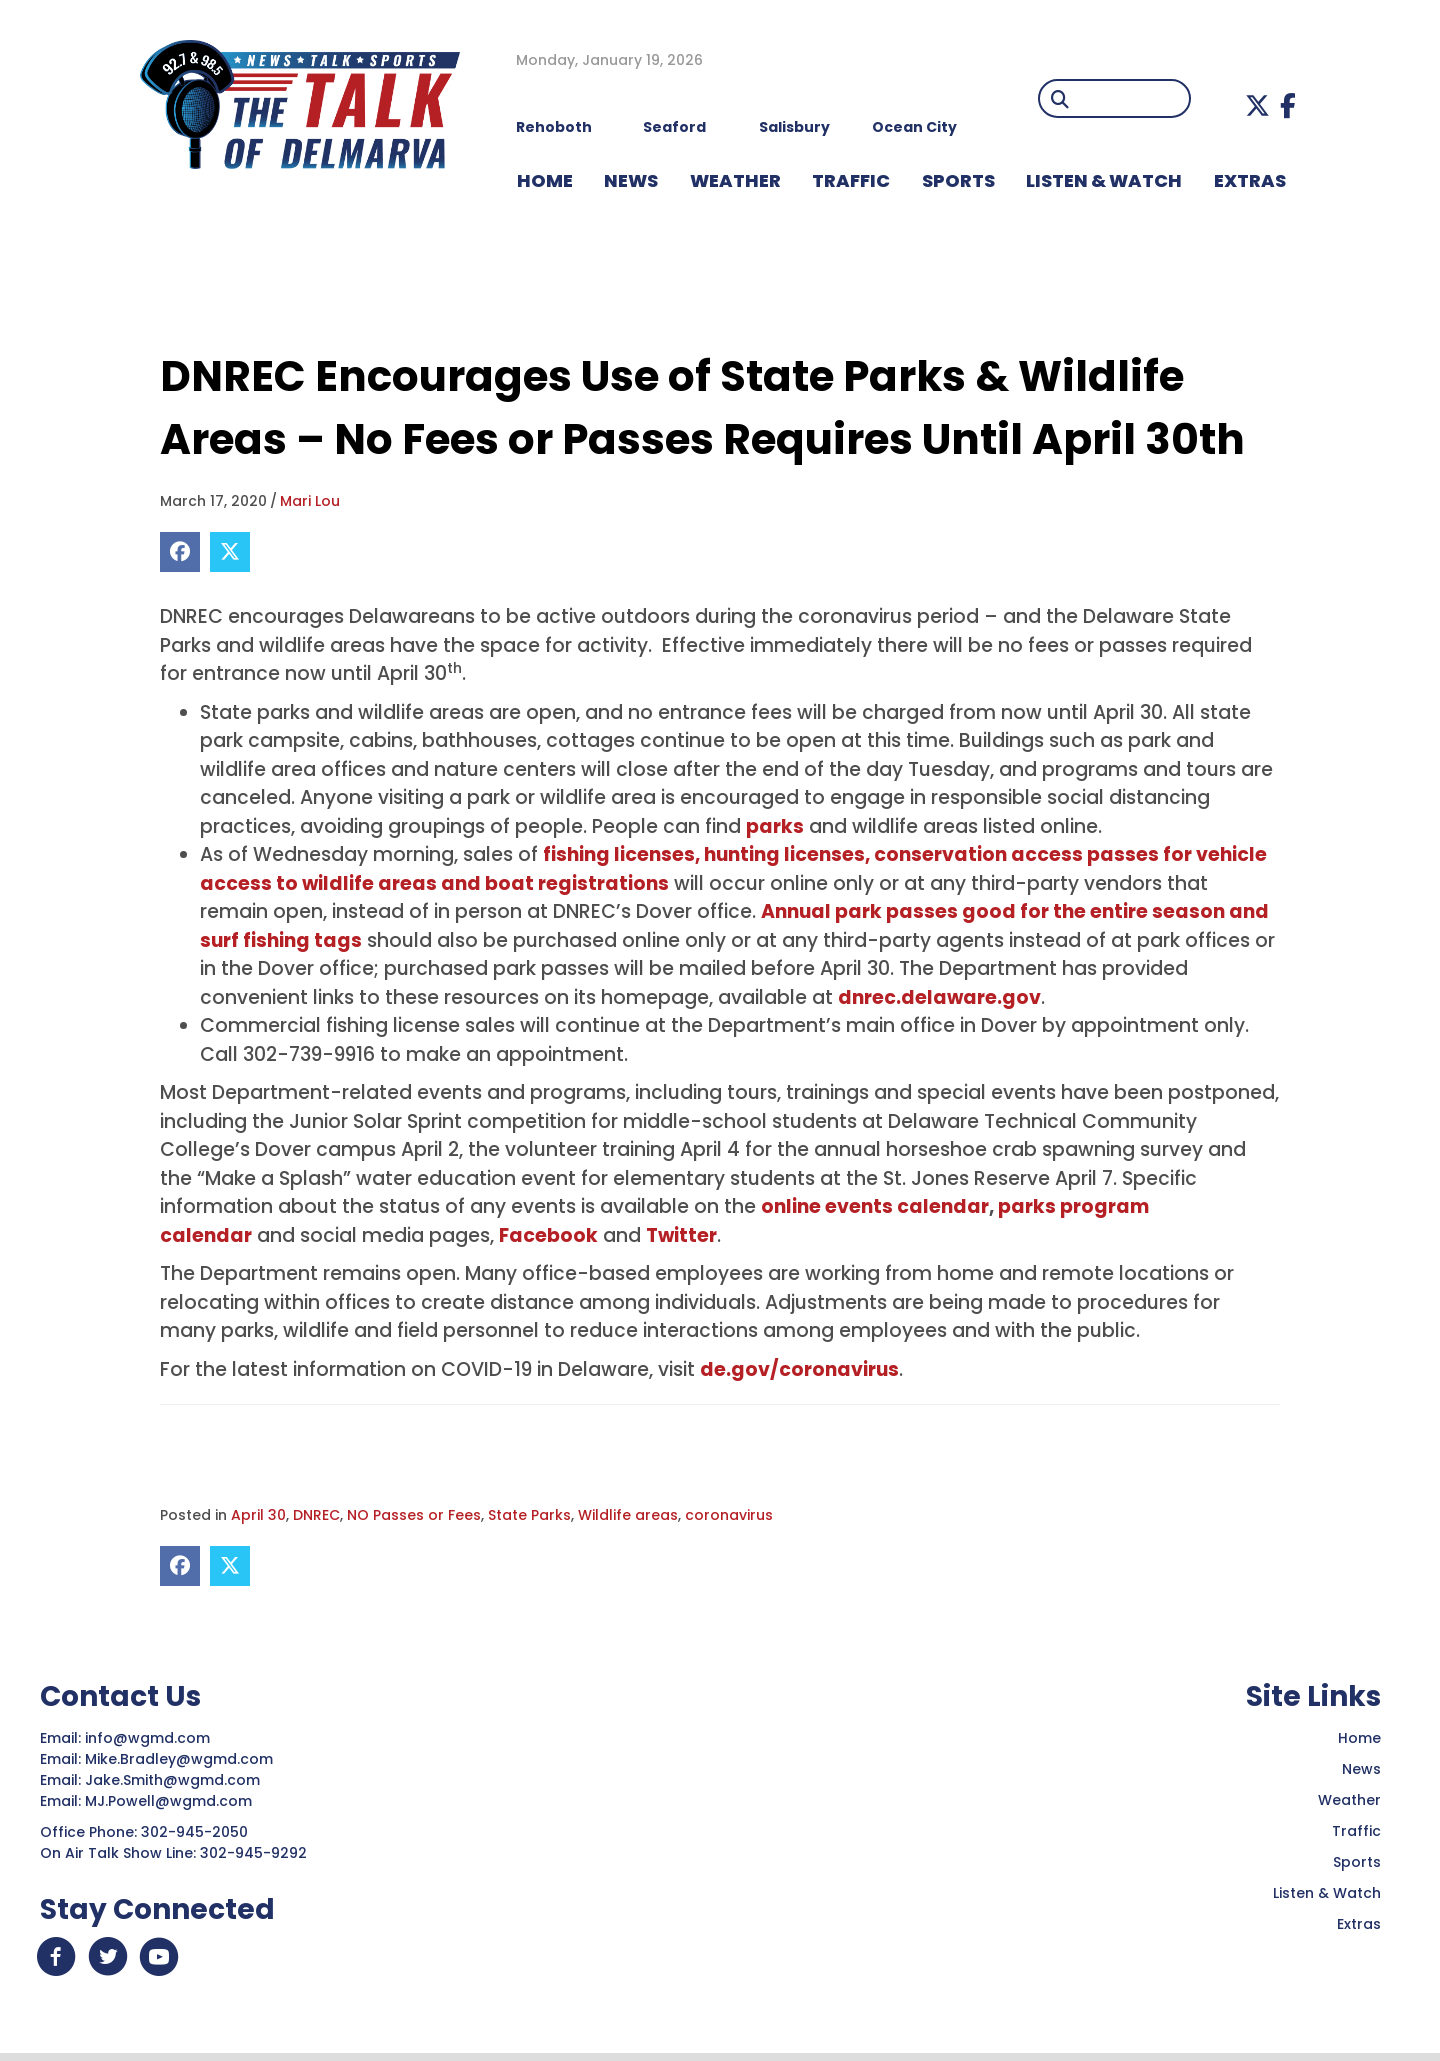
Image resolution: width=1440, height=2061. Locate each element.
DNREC (316, 1515)
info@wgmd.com (149, 1738)
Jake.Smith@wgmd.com (174, 1780)
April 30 (258, 1515)
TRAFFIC (851, 180)
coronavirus (729, 1515)
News (1361, 1769)
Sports (958, 180)
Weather (1349, 1800)
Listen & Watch (1327, 1893)
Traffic (1356, 1831)
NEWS (631, 180)
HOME (545, 180)
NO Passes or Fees (414, 1515)
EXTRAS (1250, 180)
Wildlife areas (628, 1515)
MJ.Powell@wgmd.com (172, 1801)
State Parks (529, 1515)
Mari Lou (310, 501)
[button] (1257, 105)
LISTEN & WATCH (1104, 180)
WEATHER (735, 180)
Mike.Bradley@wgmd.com (179, 1759)
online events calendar (875, 1206)
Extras (1359, 1924)
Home (1359, 1738)
